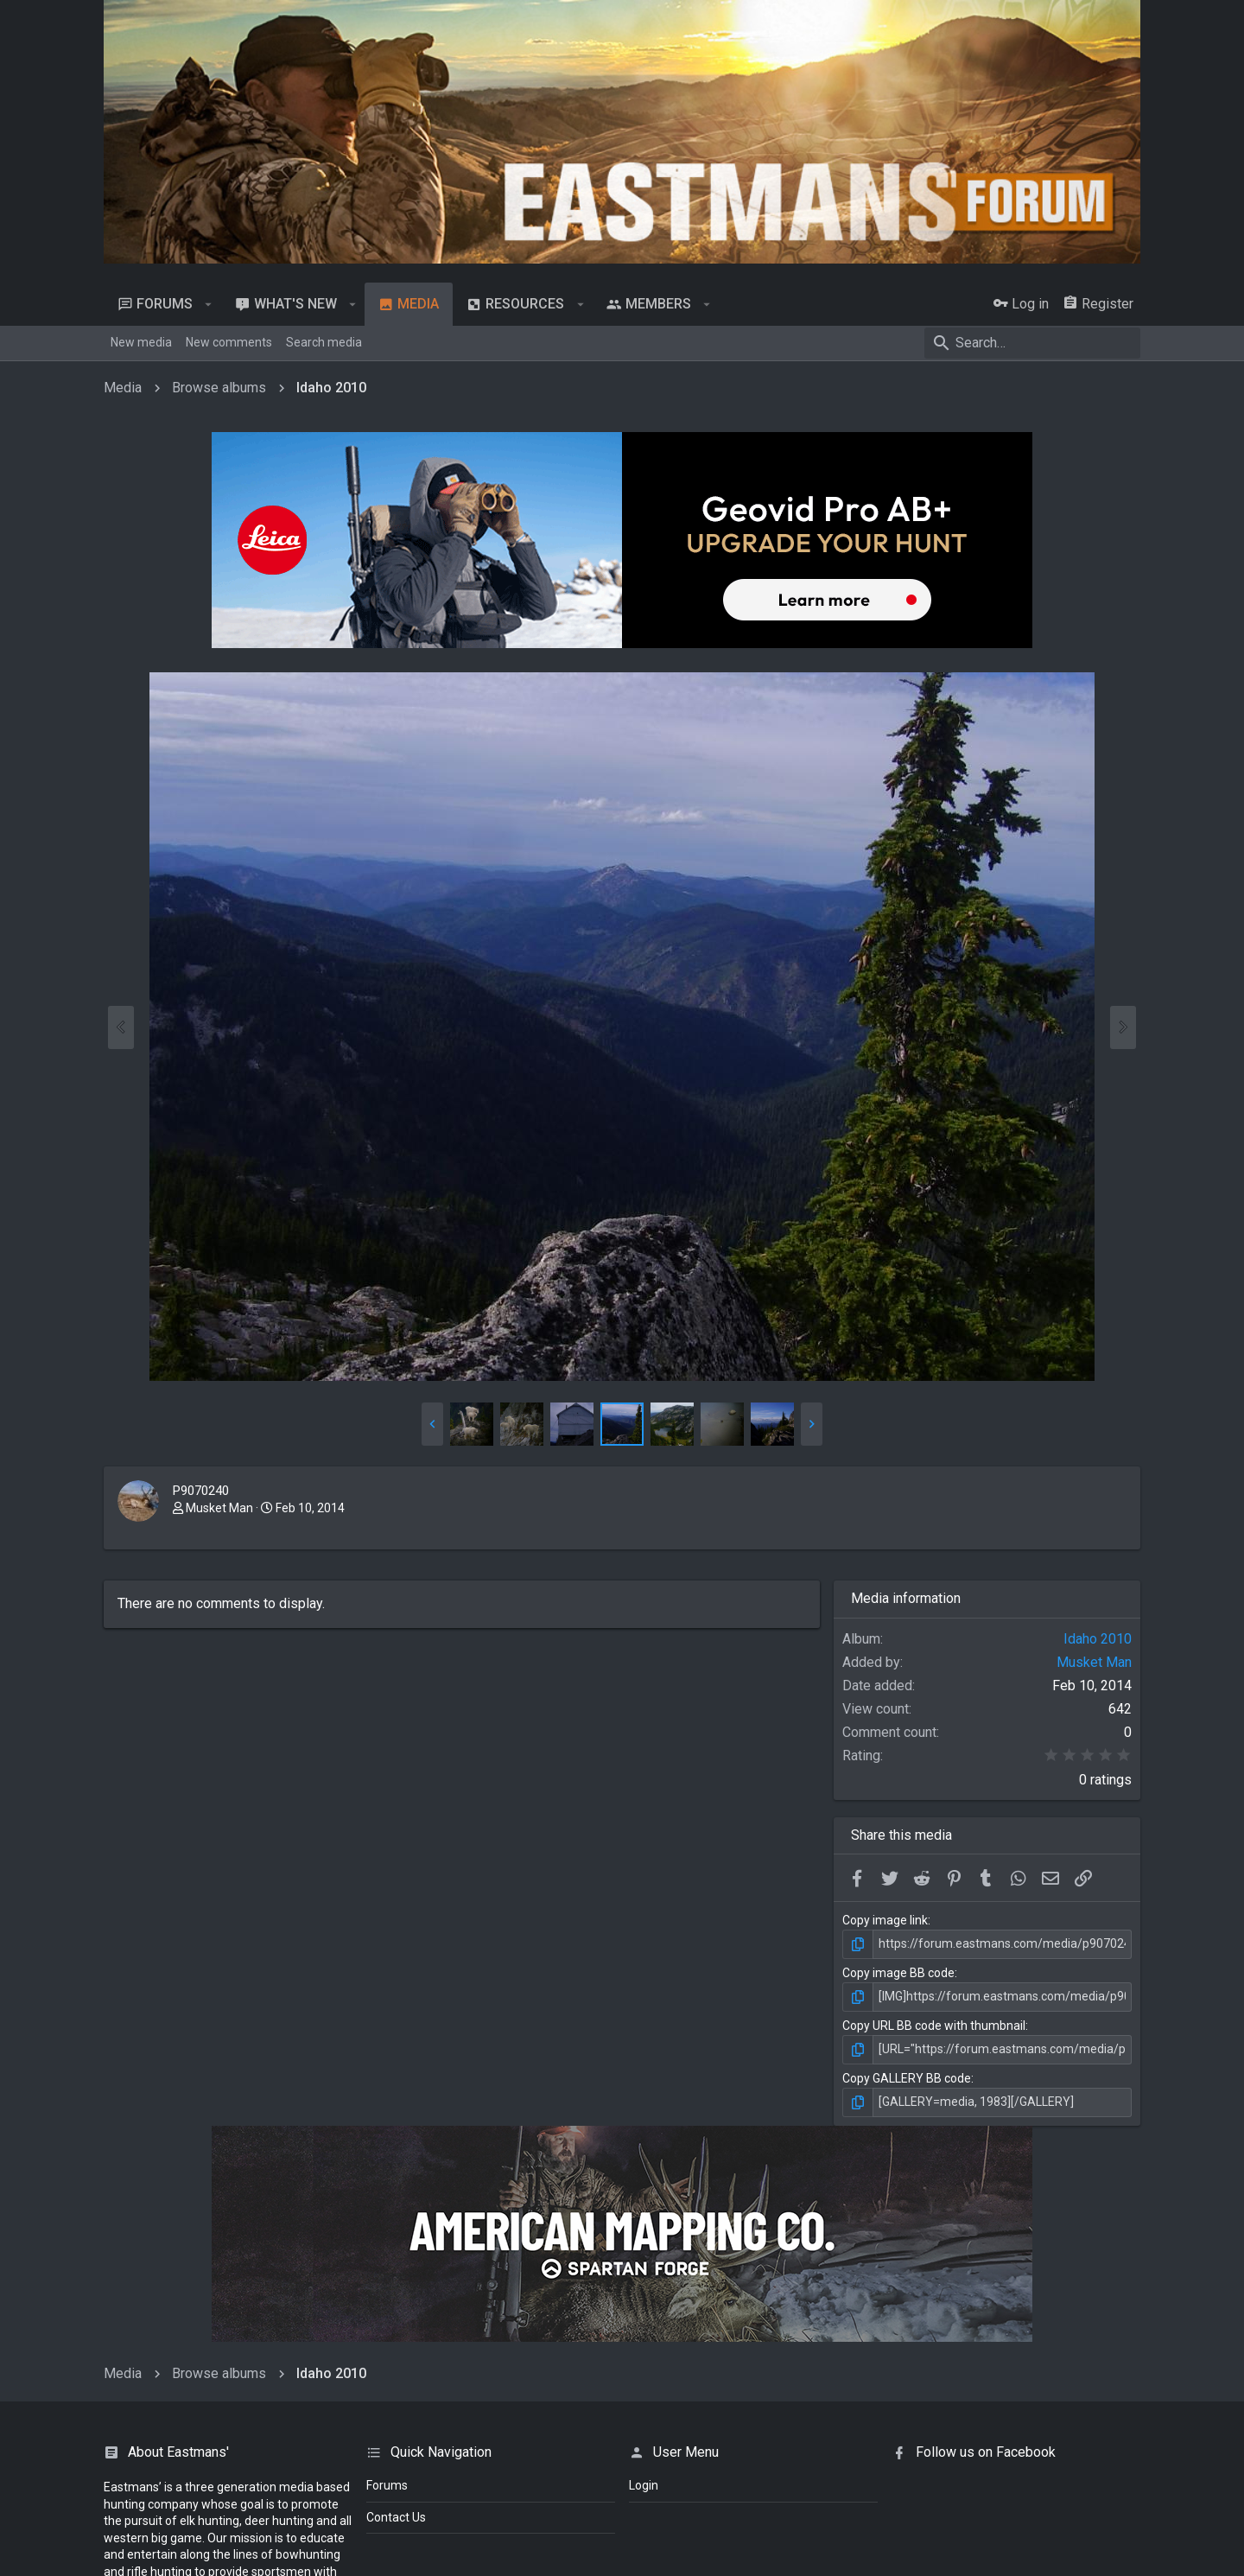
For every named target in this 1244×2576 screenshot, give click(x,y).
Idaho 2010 (1097, 1639)
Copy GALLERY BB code (906, 2078)
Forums (387, 2485)
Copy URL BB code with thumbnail (933, 2025)
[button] (208, 304)
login (643, 2485)
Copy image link (885, 1920)
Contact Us (396, 2517)
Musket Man (219, 1508)
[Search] (1032, 343)
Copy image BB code (898, 1973)
